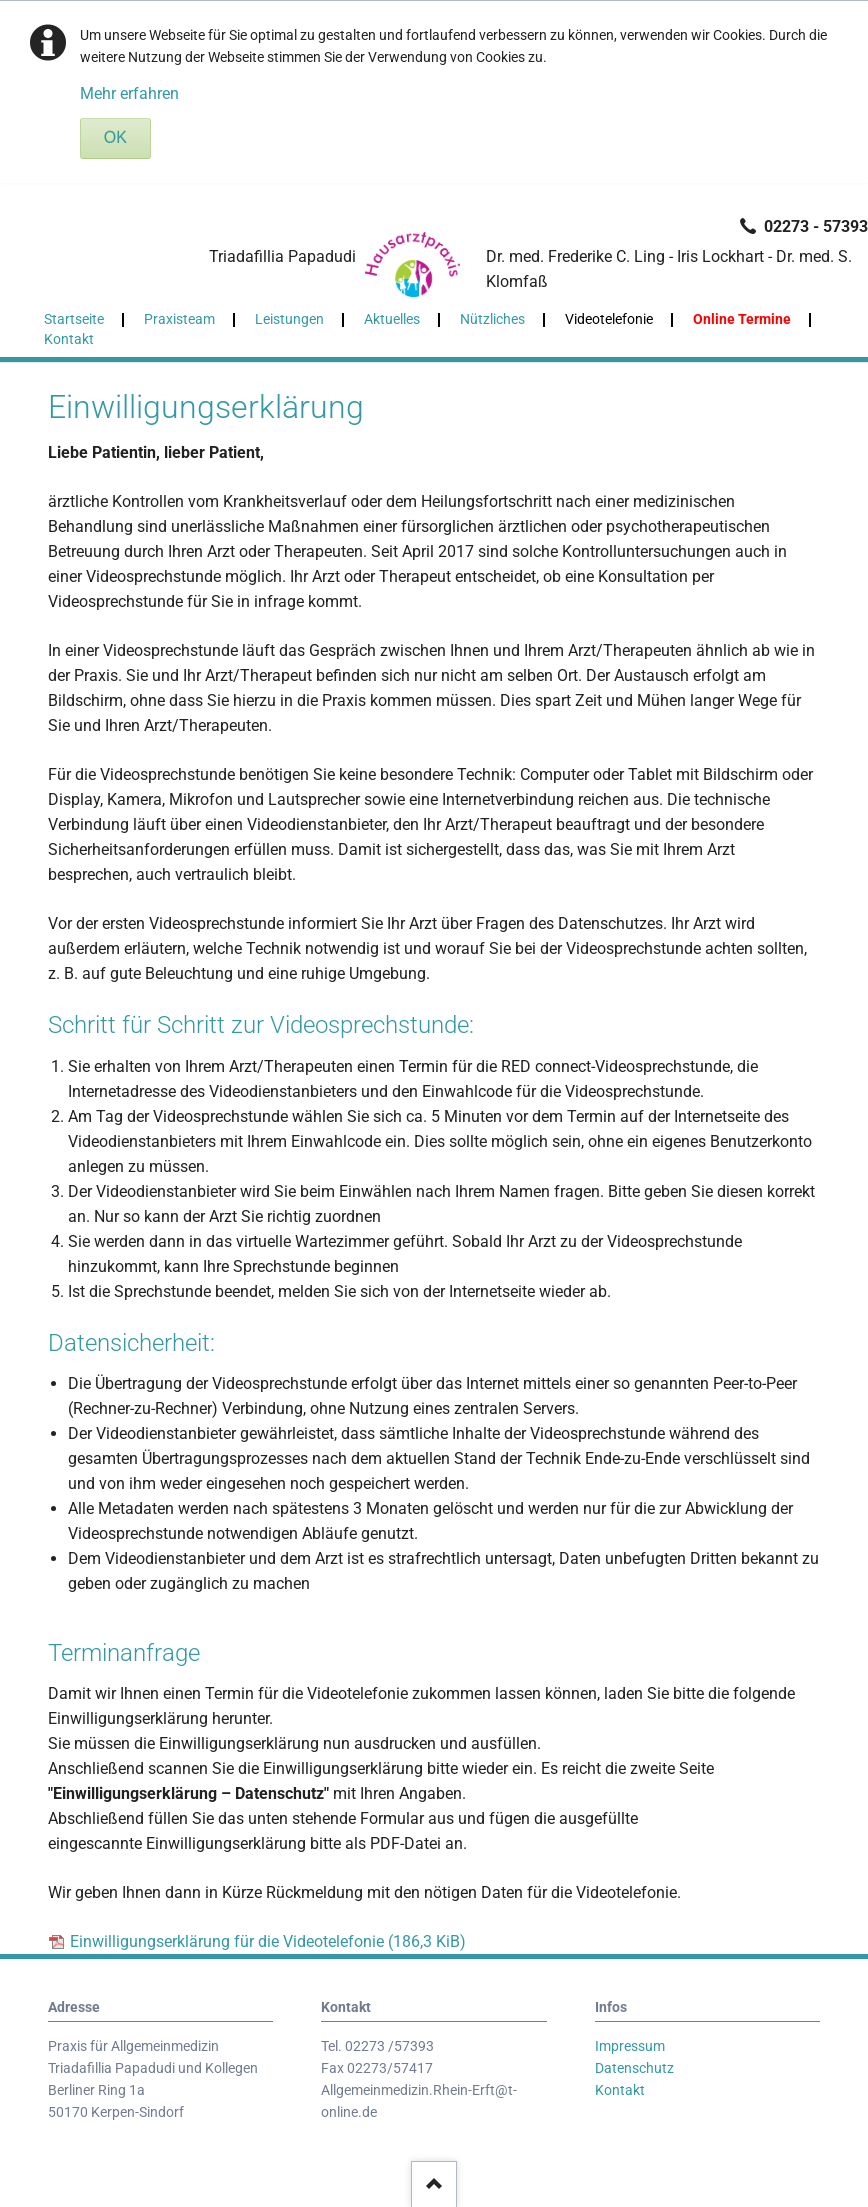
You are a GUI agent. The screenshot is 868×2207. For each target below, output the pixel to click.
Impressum (630, 2046)
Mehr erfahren (129, 93)
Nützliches (492, 319)
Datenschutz (634, 2068)
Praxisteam (179, 319)
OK (115, 137)
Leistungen (289, 319)
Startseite (74, 319)
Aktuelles (392, 319)
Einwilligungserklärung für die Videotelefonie (268, 1941)
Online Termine (742, 319)
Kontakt (69, 339)
